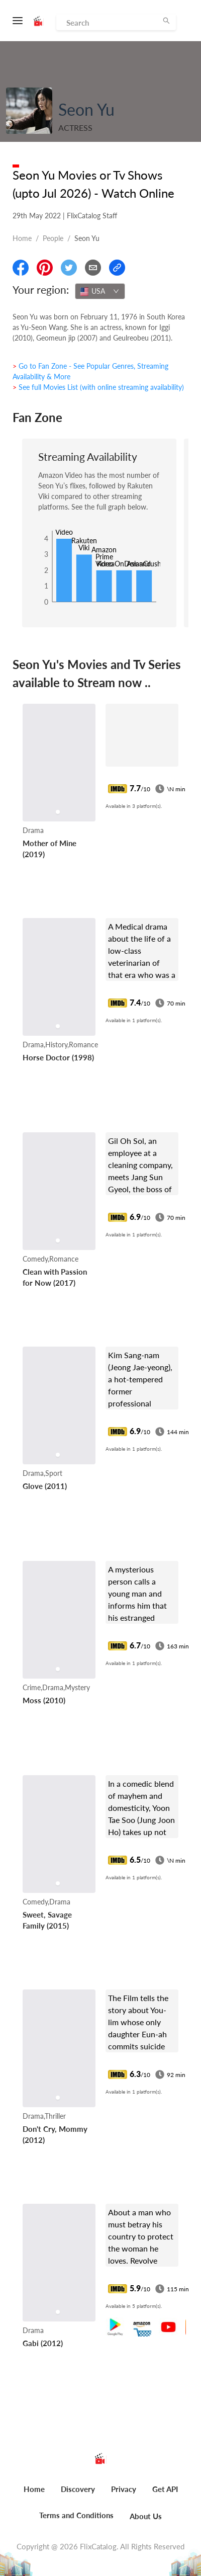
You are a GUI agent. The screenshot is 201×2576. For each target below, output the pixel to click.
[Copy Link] (117, 268)
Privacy (123, 2489)
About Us (146, 2516)
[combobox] (100, 291)
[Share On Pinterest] (45, 268)
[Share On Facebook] (21, 268)
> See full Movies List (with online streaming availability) (98, 387)
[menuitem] (34, 2494)
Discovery (78, 2489)
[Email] (93, 268)
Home (22, 238)
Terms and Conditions (76, 2515)
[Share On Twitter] (69, 268)
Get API (165, 2489)
